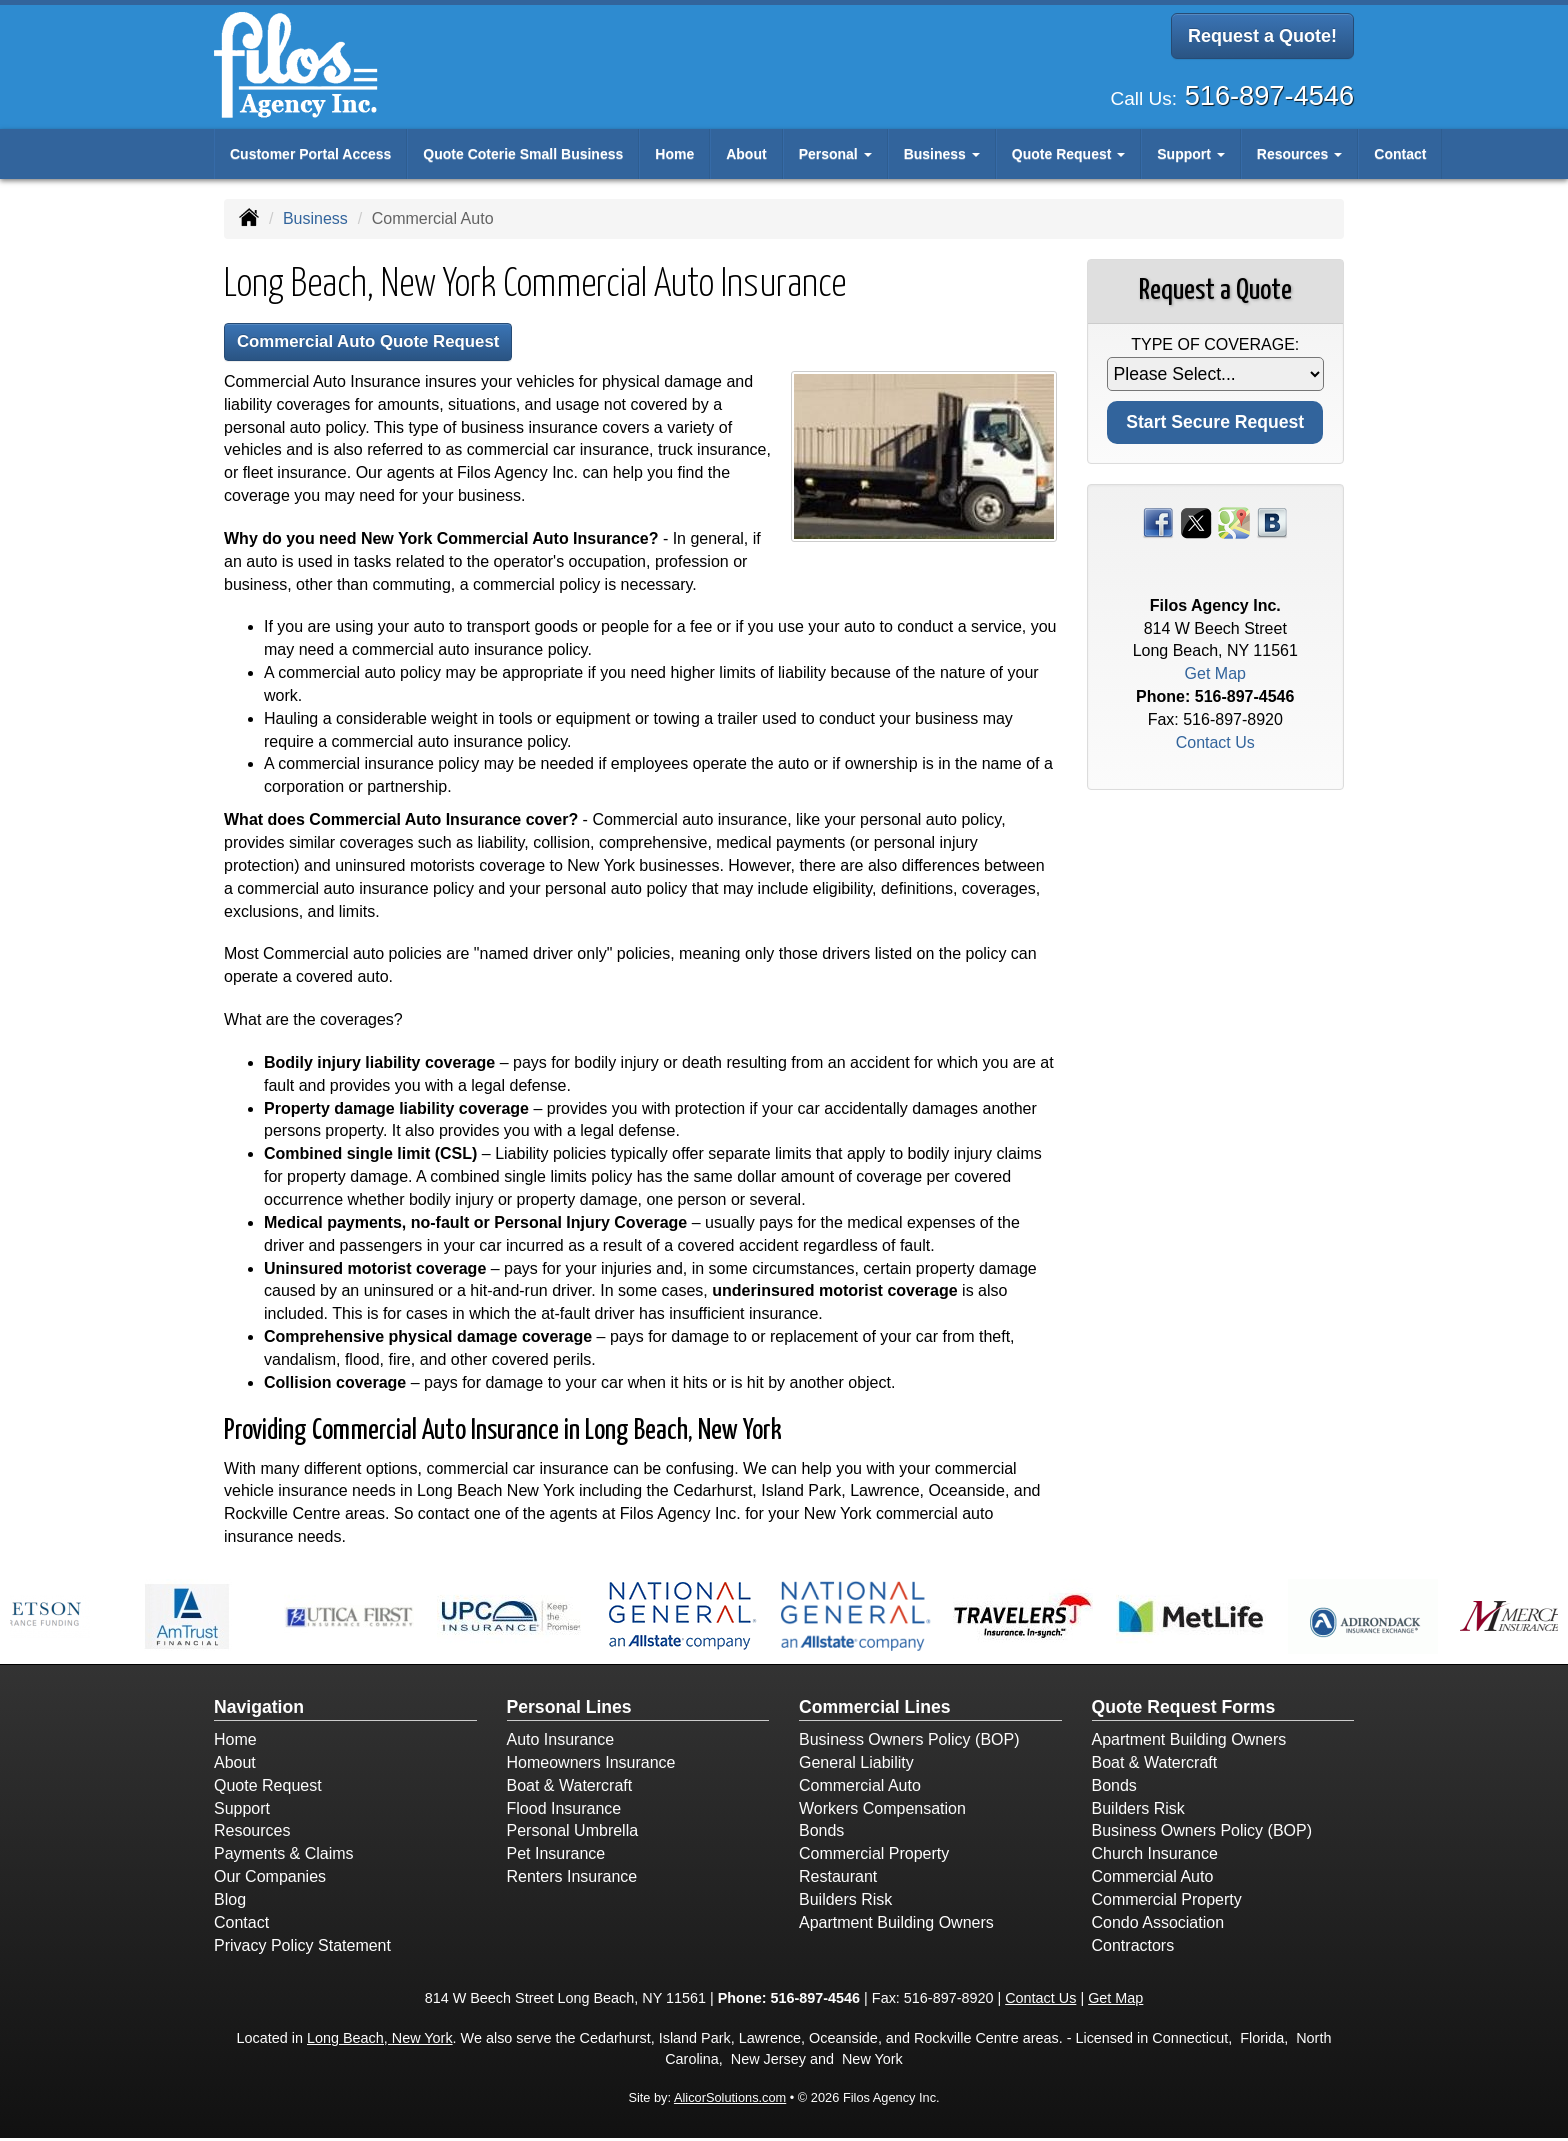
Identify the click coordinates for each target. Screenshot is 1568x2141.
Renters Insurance (572, 1880)
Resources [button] (1299, 154)
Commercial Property (874, 1857)
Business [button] (942, 154)
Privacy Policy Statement (302, 1948)
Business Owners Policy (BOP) (909, 1743)
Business (315, 218)
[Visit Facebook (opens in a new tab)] (1158, 521)
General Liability (856, 1765)
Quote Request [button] (1068, 154)
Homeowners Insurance (591, 1765)
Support (242, 1811)
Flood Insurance (564, 1811)
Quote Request (268, 1788)
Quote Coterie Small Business (523, 154)
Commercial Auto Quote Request (387, 343)
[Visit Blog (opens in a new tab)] (1272, 521)
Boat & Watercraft (570, 1788)
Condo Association (1158, 1925)
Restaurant (838, 1880)
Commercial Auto (860, 1788)
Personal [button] (835, 154)
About (746, 154)
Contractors (1133, 1948)
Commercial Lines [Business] (875, 1710)
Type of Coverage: (1215, 344)
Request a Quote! (1262, 38)
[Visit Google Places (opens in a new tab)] (1234, 521)
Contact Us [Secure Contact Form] (1215, 742)
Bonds (821, 1834)
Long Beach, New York (380, 2042)
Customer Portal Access (310, 154)
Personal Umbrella (573, 1834)
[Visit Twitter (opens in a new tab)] (1196, 521)
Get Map (1215, 673)
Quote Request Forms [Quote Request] (1184, 1710)
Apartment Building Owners (896, 1925)
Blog (230, 1902)
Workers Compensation (882, 1811)
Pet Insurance (556, 1857)
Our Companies (270, 1880)
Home (674, 154)
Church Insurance (1155, 1857)
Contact (1400, 154)
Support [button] (1191, 154)
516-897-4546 (1269, 89)
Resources (252, 1834)
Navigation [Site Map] (259, 1710)
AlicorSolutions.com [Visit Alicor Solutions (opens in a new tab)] (730, 2101)
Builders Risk (845, 1902)
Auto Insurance (561, 1743)
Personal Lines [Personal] (569, 1710)
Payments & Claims (284, 1857)
